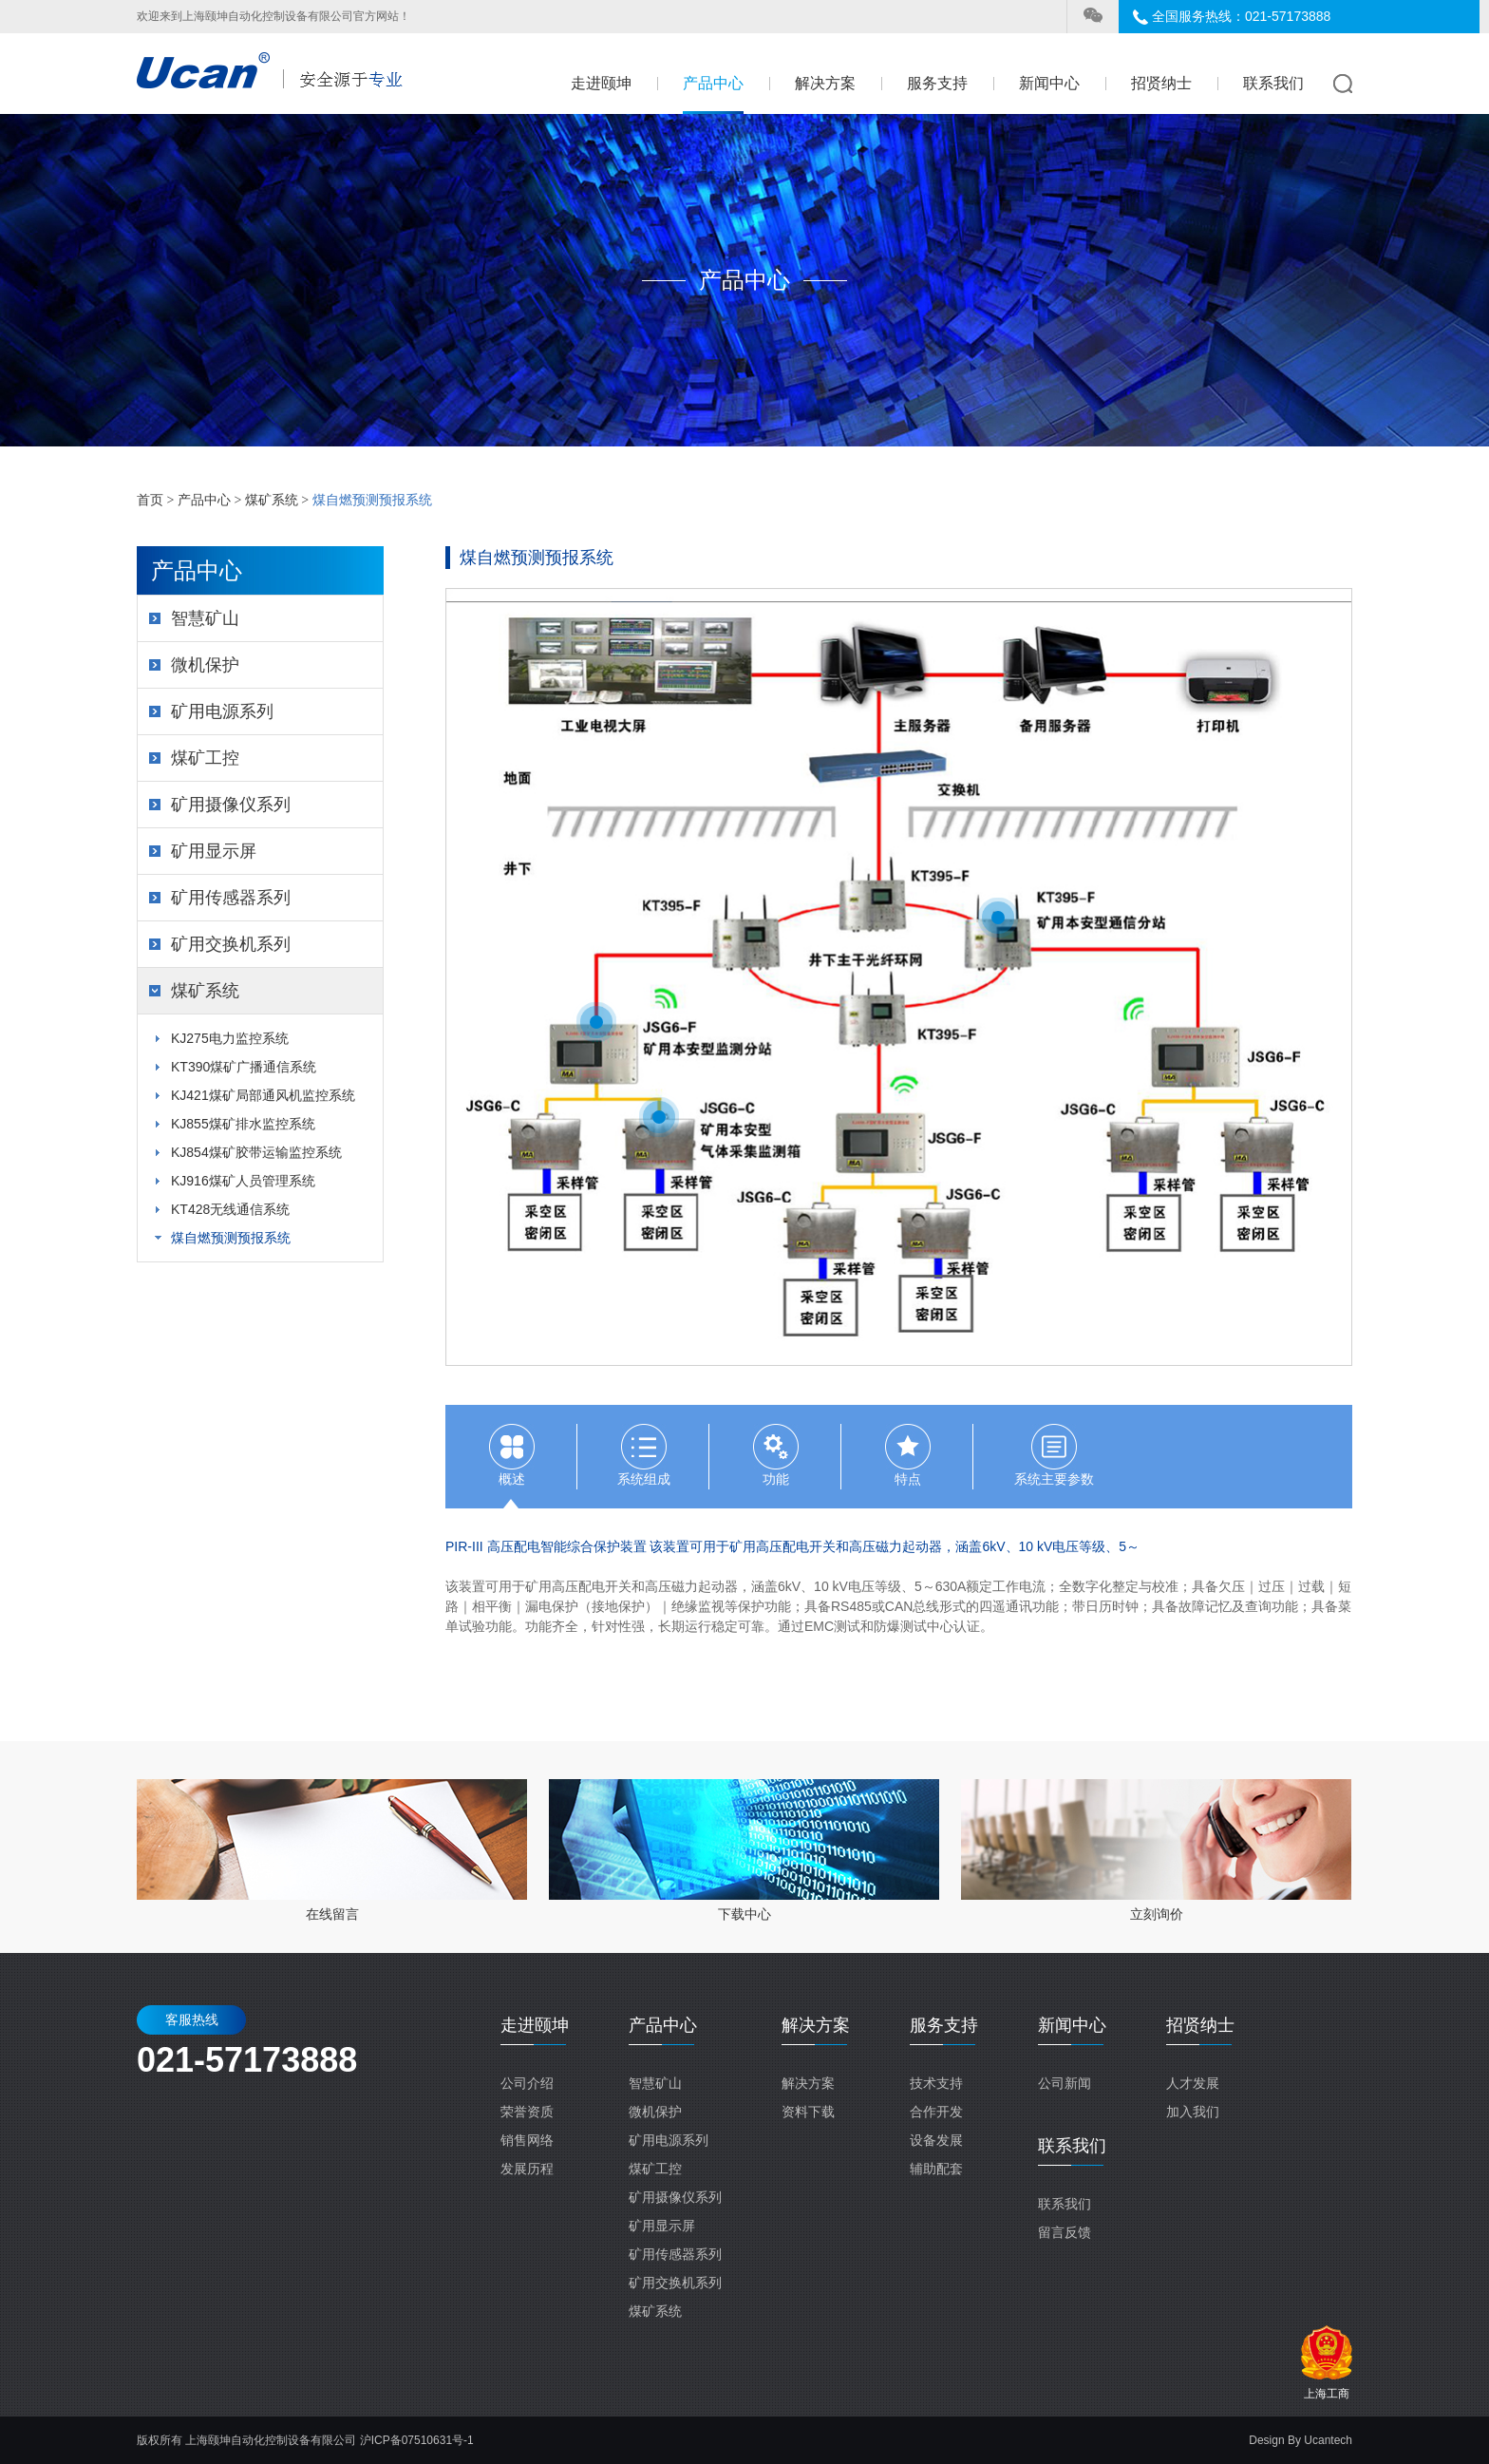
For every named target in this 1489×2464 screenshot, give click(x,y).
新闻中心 (1049, 83)
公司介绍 (527, 2083)
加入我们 (1192, 2111)
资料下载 (808, 2111)
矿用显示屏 (213, 851)
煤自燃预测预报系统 (231, 1237)
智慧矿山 (205, 618)
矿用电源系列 (222, 711)
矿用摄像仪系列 (231, 804)
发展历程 (527, 2168)
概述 (512, 1479)
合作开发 (936, 2111)
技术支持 (936, 2083)
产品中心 (713, 83)
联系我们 (1273, 83)
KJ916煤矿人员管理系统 (243, 1180)
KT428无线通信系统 (230, 1209)
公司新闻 (1064, 2083)
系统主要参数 (1054, 1479)
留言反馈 (1064, 2232)
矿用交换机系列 (231, 944)
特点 (908, 1479)
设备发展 (936, 2140)
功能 (776, 1479)
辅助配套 (936, 2168)
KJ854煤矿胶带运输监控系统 (256, 1152)
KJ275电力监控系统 (230, 1038)
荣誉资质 (527, 2111)
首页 (150, 500)
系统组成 (643, 1479)
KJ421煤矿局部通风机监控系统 (263, 1095)
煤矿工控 (205, 758)
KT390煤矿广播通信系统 (243, 1066)
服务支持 (937, 83)
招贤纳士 (1161, 83)
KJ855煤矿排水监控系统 (243, 1123)
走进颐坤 (601, 83)
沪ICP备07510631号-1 (417, 2440)
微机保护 (205, 664)
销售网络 (527, 2140)
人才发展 (1192, 2083)
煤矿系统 (271, 500)
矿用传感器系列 (231, 897)
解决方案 (825, 83)
